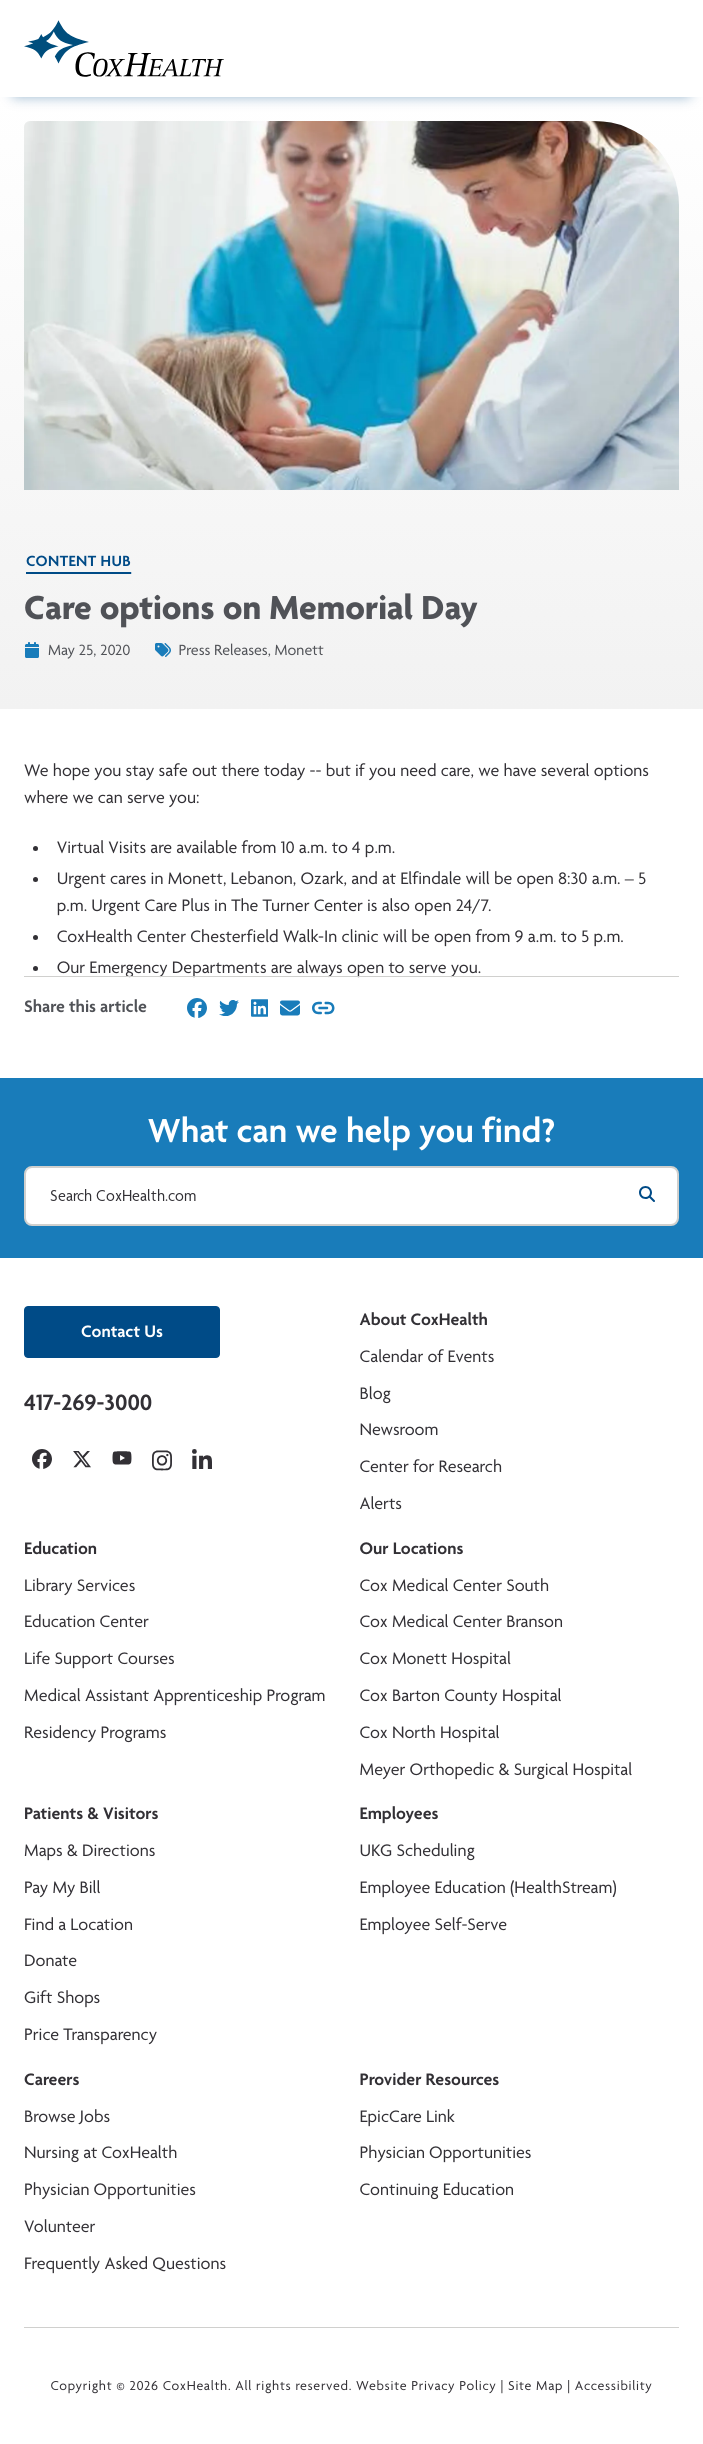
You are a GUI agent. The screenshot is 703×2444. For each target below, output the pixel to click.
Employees (399, 1813)
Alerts (381, 1503)
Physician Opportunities (110, 2189)
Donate (50, 1960)
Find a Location (78, 1924)
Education (60, 1548)
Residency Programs (95, 1732)
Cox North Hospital (430, 1732)
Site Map (535, 2386)
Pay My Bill (62, 1887)
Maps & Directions (89, 1850)
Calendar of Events (427, 1356)
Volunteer (59, 2226)
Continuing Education (437, 2189)
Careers (51, 2079)
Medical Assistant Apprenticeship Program (174, 1695)
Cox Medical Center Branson (461, 1621)
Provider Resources (430, 2079)
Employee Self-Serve (433, 1924)
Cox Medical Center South (455, 1585)
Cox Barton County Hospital (461, 1695)
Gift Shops (62, 1997)
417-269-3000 (88, 1402)
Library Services (79, 1585)
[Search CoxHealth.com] (351, 1196)
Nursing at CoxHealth (100, 2152)
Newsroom (399, 1429)
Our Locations (412, 1548)
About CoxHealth (424, 1319)
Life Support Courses (99, 1658)
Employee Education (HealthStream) (488, 1887)
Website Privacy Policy (426, 2386)
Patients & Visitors (91, 1813)
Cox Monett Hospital (435, 1658)
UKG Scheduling (417, 1850)
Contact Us (122, 1331)
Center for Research (431, 1466)
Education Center (86, 1621)
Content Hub (78, 560)
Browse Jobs (67, 2116)
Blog (375, 1393)
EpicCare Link (407, 2116)
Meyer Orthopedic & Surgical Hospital (496, 1769)
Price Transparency (90, 2034)
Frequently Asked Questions (125, 2263)
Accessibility (614, 2386)
